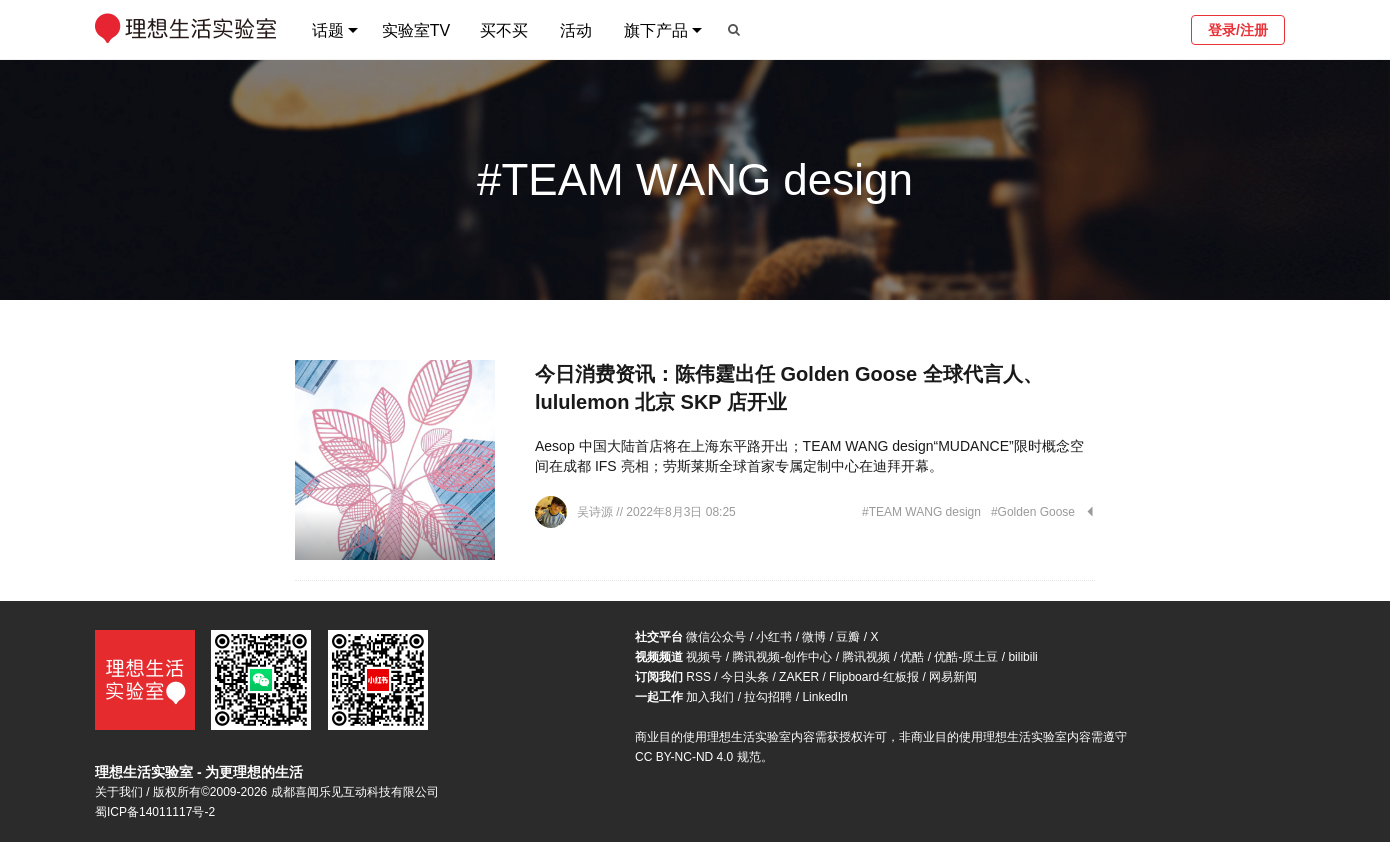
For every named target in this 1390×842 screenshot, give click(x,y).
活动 (576, 30)
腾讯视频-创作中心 (782, 657)
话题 (328, 30)
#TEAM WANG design (921, 512)
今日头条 (745, 677)
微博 (814, 637)
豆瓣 (848, 637)
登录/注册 (1238, 30)
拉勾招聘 (768, 697)
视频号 (704, 657)
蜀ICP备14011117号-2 (155, 812)
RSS (698, 677)
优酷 (912, 657)
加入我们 (710, 697)
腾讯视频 (866, 657)
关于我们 (119, 792)
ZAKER (799, 677)
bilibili (1022, 657)
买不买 (504, 30)
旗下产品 (656, 30)
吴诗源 (596, 512)
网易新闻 (953, 677)
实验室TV (416, 30)
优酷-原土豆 (966, 657)
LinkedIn (824, 697)
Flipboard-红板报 (874, 677)
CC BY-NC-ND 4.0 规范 (698, 757)
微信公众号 (716, 637)
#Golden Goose (1033, 512)
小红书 (774, 637)
